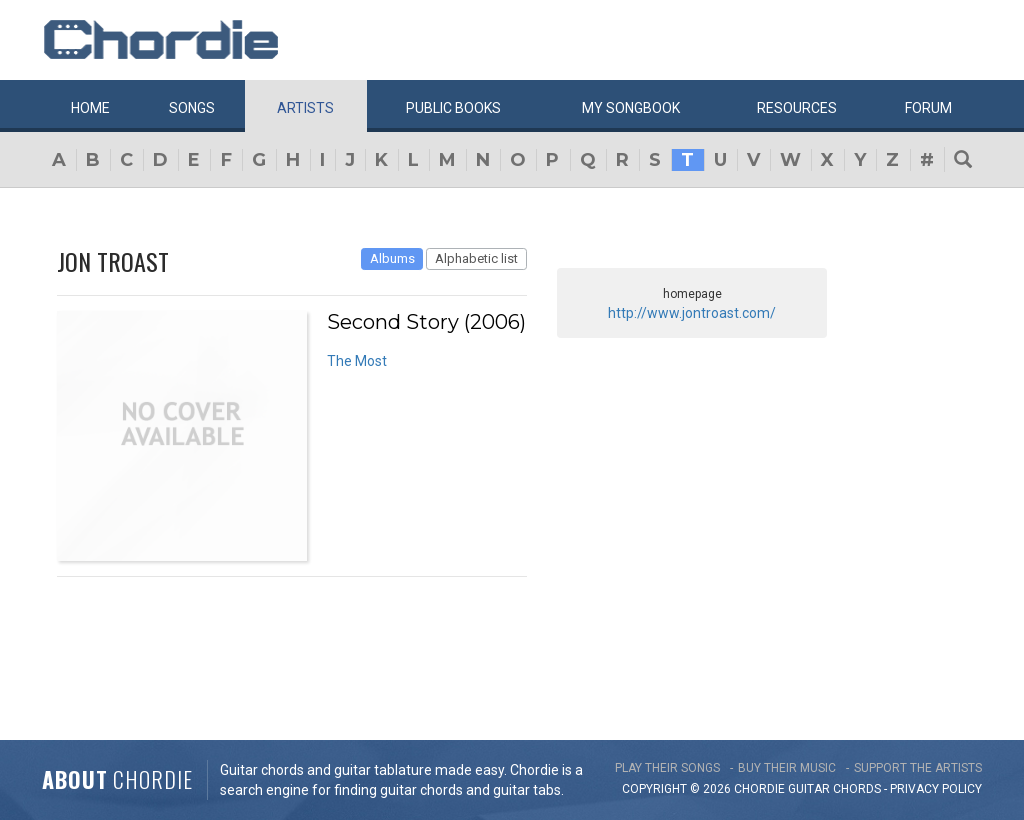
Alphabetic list (476, 258)
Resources (797, 108)
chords (857, 789)
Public (453, 108)
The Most (357, 361)
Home (90, 108)
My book (631, 108)
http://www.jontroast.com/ (692, 313)
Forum (928, 108)
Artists (305, 108)
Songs (192, 108)
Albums (392, 258)
